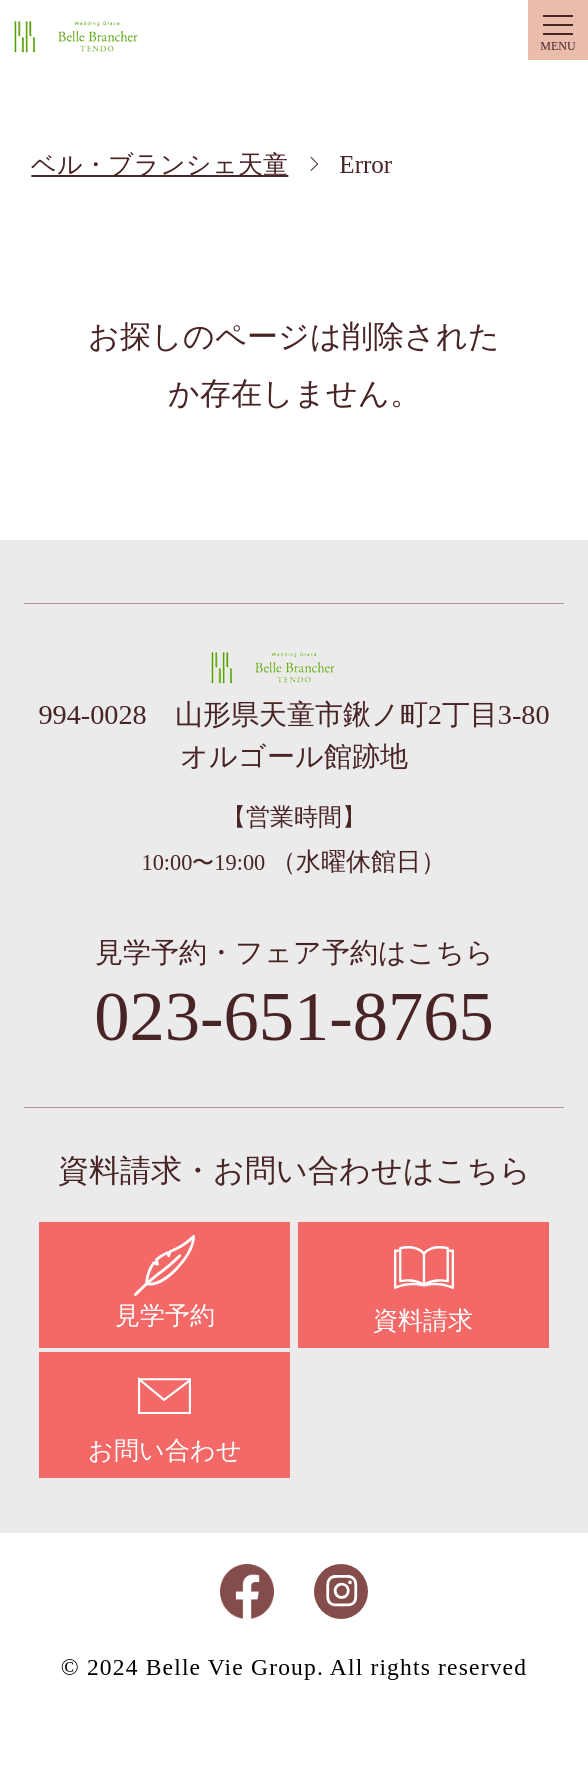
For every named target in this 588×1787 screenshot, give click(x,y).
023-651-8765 (294, 1016)
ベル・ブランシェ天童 (97, 36)
